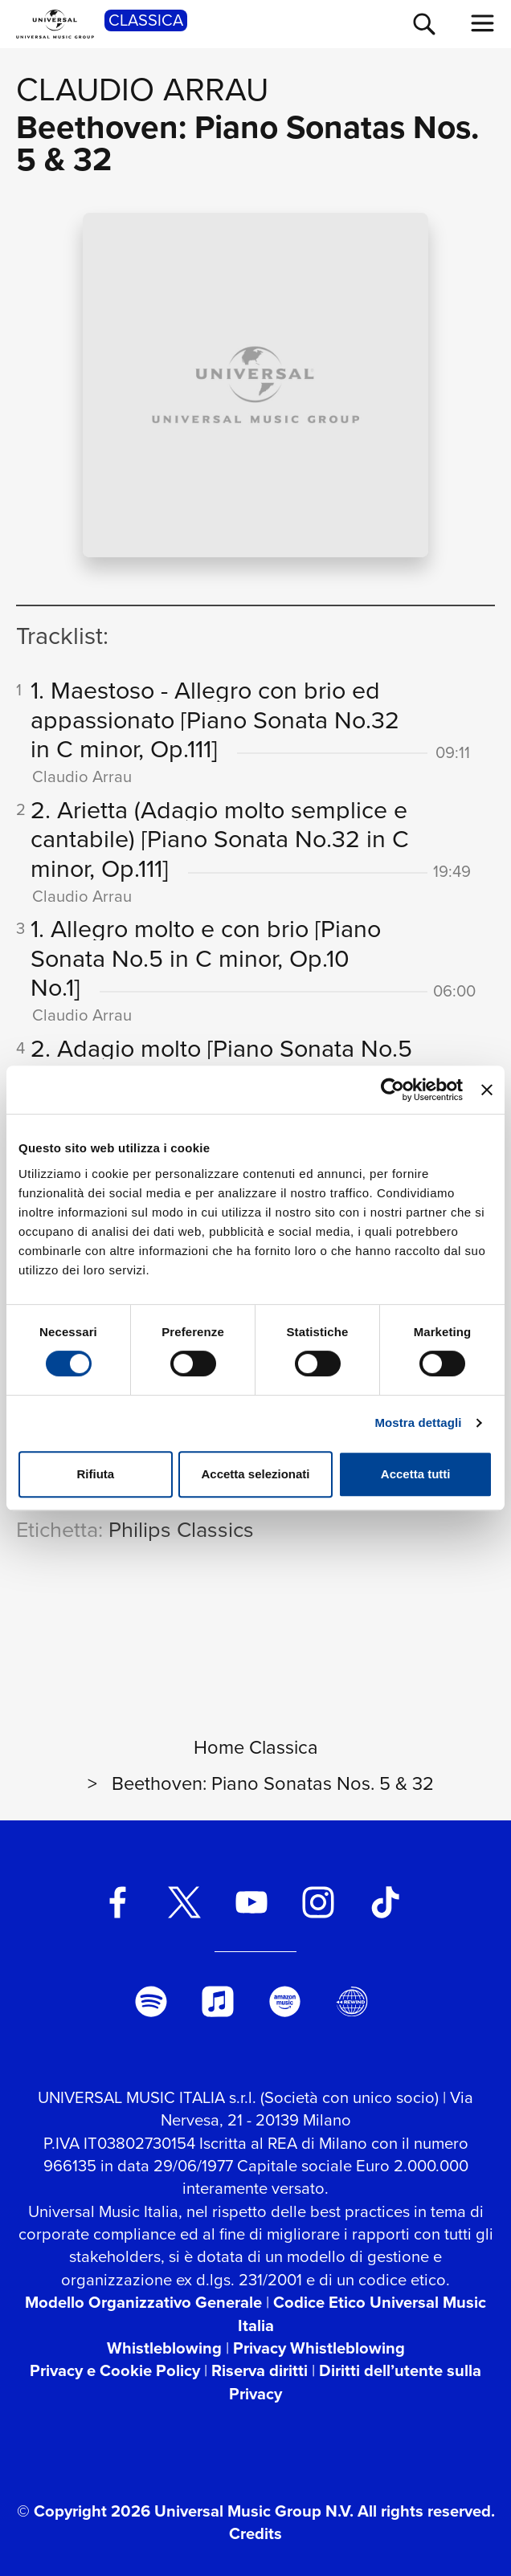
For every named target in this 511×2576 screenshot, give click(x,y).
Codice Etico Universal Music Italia (362, 2313)
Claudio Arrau (142, 89)
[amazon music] (285, 2002)
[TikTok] (385, 1902)
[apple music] (217, 2002)
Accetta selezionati (255, 1474)
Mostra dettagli (417, 1422)
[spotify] (151, 2002)
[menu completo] (483, 23)
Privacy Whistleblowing (319, 2348)
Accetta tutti (416, 1474)
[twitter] (184, 1902)
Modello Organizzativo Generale (143, 2302)
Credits (255, 2533)
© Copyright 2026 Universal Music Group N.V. (185, 2511)
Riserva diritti (259, 2370)
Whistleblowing (164, 2348)
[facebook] (117, 1902)
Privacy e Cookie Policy (115, 2370)
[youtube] (251, 1902)
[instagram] (318, 1902)
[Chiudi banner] (487, 1089)
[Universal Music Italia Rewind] (352, 2002)
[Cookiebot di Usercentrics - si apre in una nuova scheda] (392, 1090)
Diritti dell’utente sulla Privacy (355, 2381)
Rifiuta (95, 1474)
